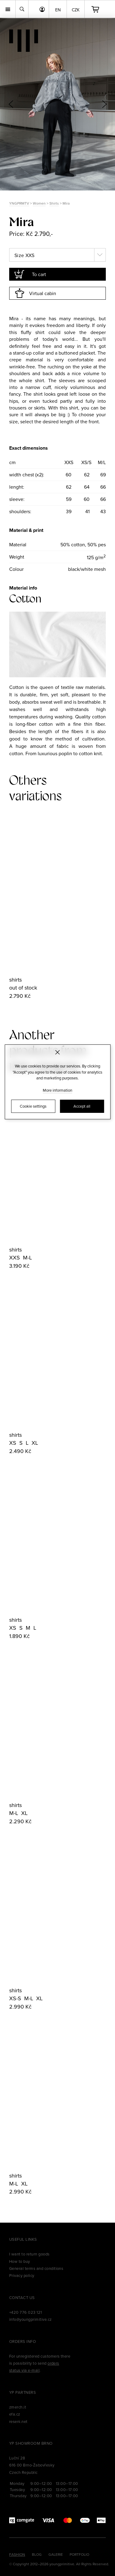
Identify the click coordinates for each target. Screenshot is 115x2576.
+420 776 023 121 (25, 2312)
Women (39, 203)
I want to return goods (29, 2254)
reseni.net (18, 2421)
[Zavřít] (57, 1052)
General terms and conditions (36, 2268)
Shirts (54, 203)
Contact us (22, 2297)
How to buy (19, 2261)
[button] (104, 104)
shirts (15, 979)
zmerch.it (17, 2407)
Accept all (82, 1106)
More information (57, 1090)
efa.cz (14, 2414)
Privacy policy (21, 2275)
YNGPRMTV (19, 203)
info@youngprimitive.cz (30, 2319)
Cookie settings (33, 1106)
